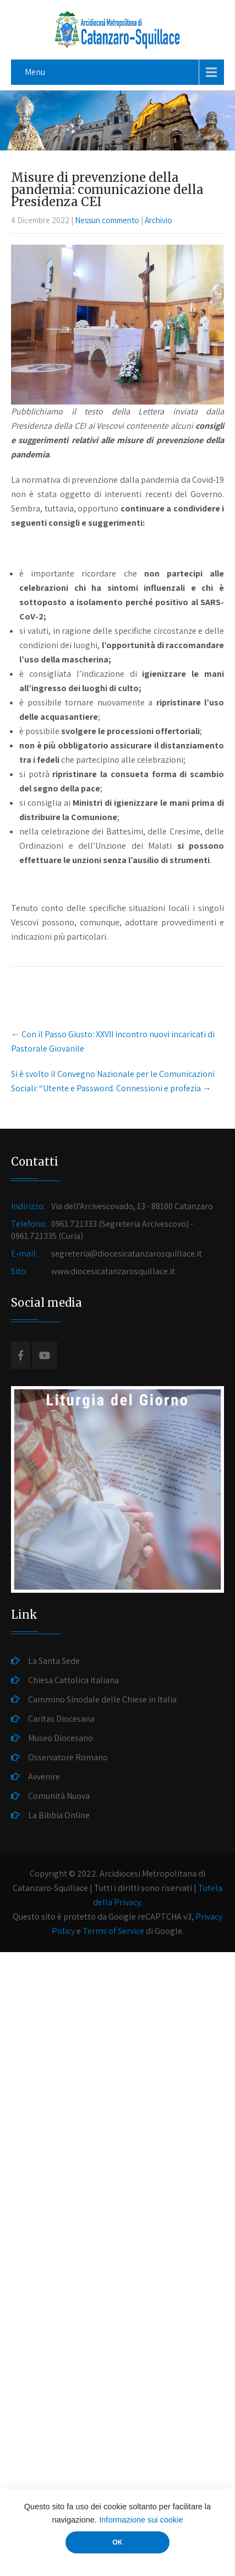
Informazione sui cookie (141, 2519)
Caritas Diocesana (61, 1718)
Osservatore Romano (68, 1757)
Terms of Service (113, 1931)
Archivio (158, 220)
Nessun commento (107, 220)
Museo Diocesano (60, 1738)
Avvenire (44, 1776)
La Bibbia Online (59, 1815)
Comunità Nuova (59, 1796)
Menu (35, 72)
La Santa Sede (54, 1661)
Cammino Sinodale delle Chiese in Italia (102, 1699)
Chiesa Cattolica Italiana (73, 1680)
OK (117, 2542)
